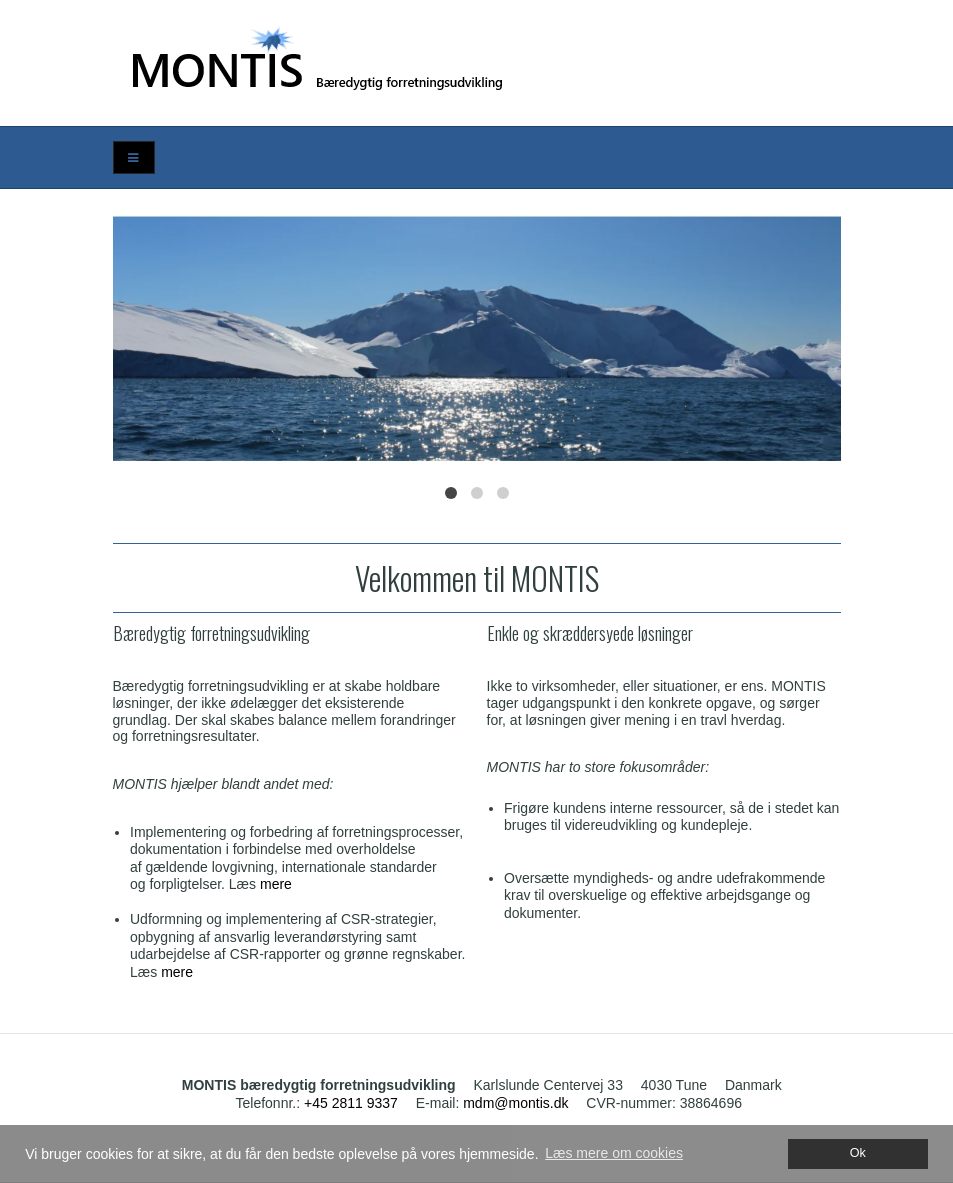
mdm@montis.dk (515, 1103)
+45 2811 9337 (351, 1103)
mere (276, 884)
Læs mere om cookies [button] (614, 1153)
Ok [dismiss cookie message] (858, 1153)
